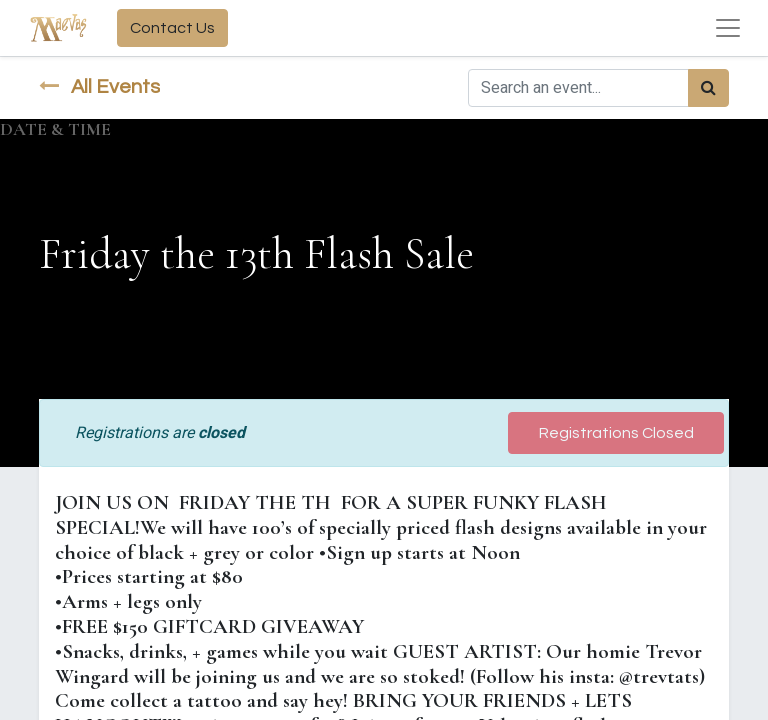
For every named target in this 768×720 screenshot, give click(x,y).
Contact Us (172, 28)
